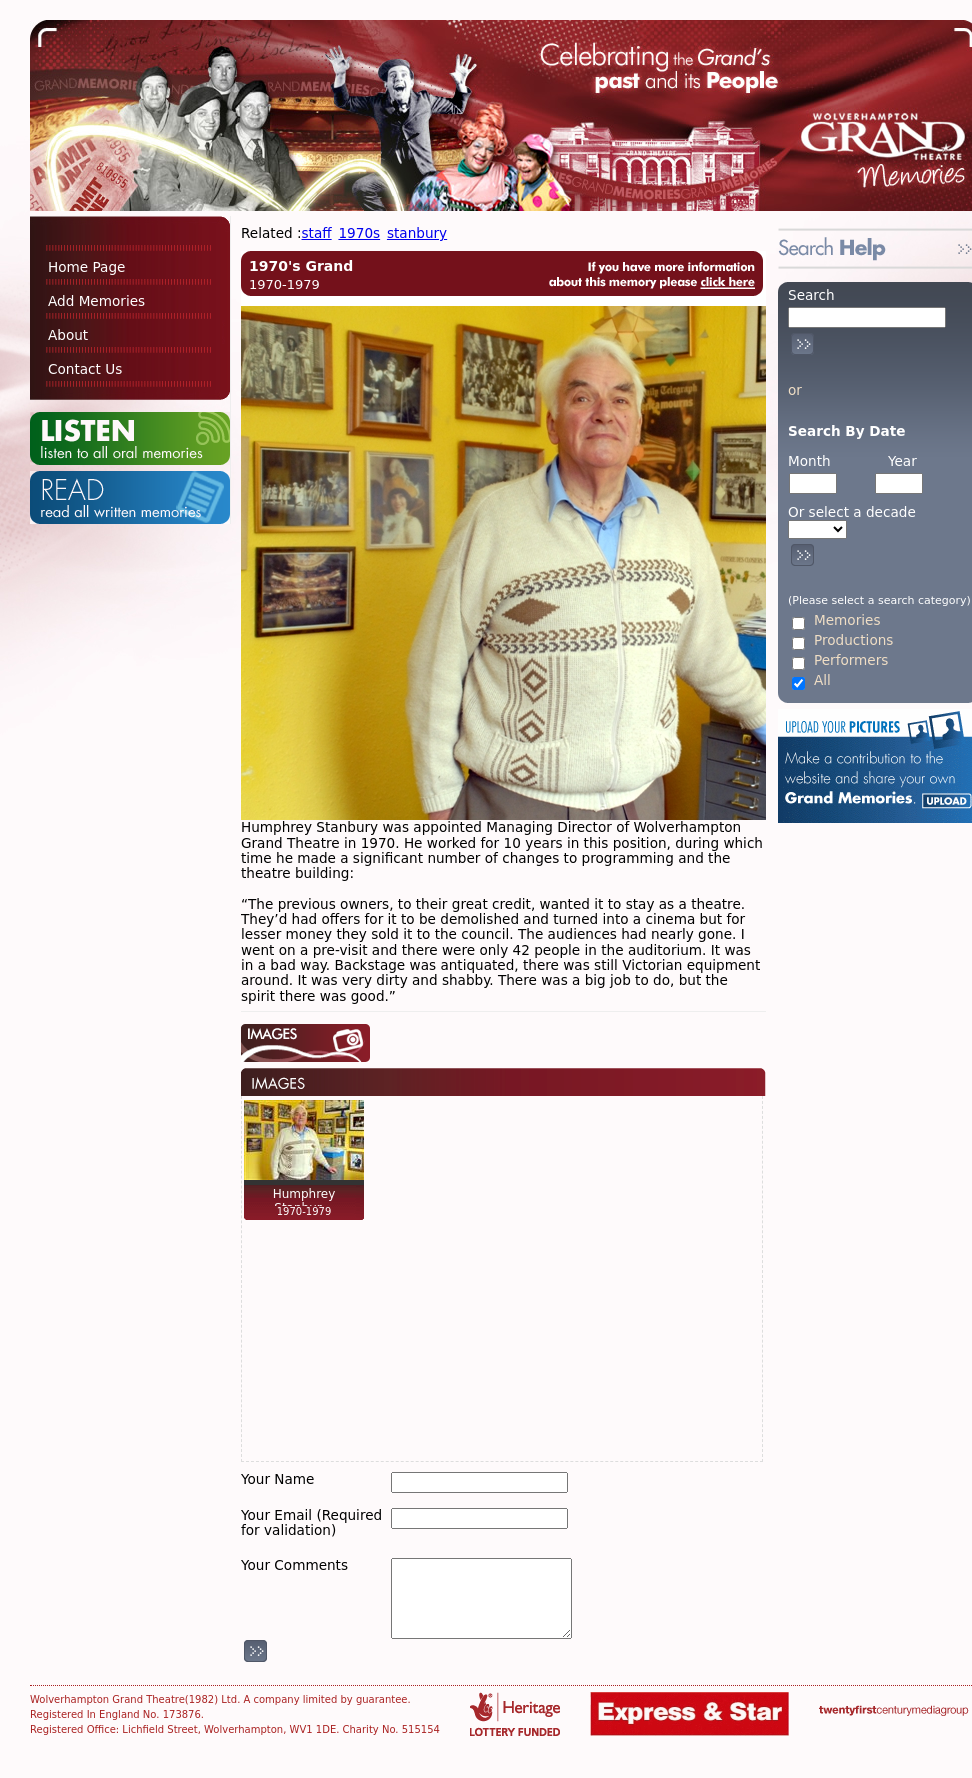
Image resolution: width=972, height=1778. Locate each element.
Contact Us (85, 369)
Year (902, 461)
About (68, 335)
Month (809, 461)
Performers (851, 660)
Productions (853, 640)
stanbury (417, 233)
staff (317, 233)
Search (811, 295)
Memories (847, 620)
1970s (359, 233)
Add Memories (96, 301)
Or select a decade (852, 512)
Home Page (86, 267)
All (822, 680)
